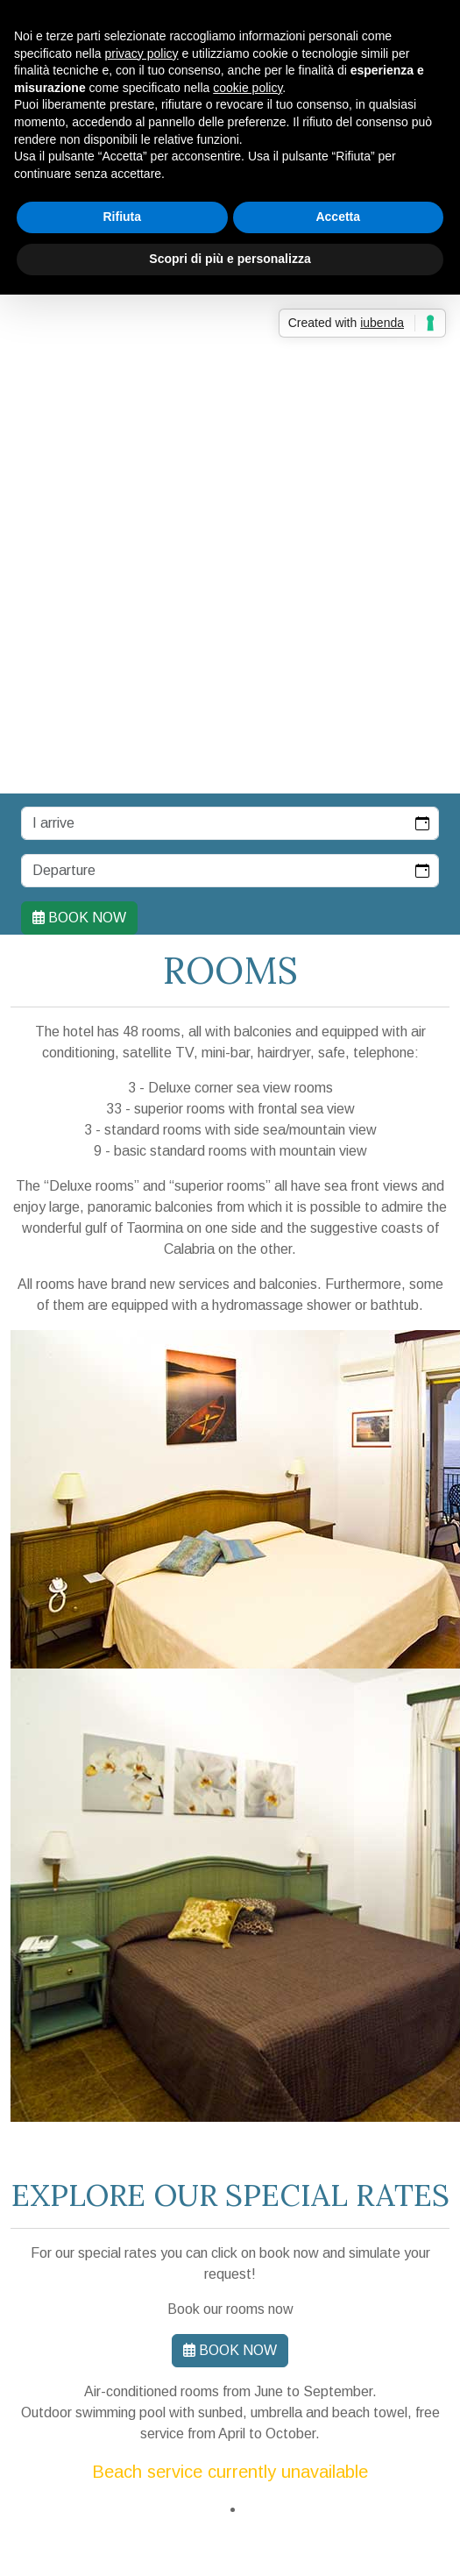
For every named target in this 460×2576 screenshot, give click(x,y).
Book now (79, 917)
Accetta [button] (337, 217)
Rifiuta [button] (122, 217)
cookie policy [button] (247, 88)
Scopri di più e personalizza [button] (229, 259)
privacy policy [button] (142, 53)
